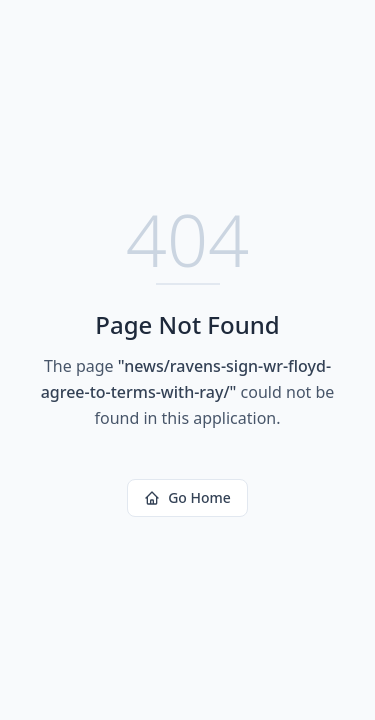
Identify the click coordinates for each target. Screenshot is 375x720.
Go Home (187, 497)
